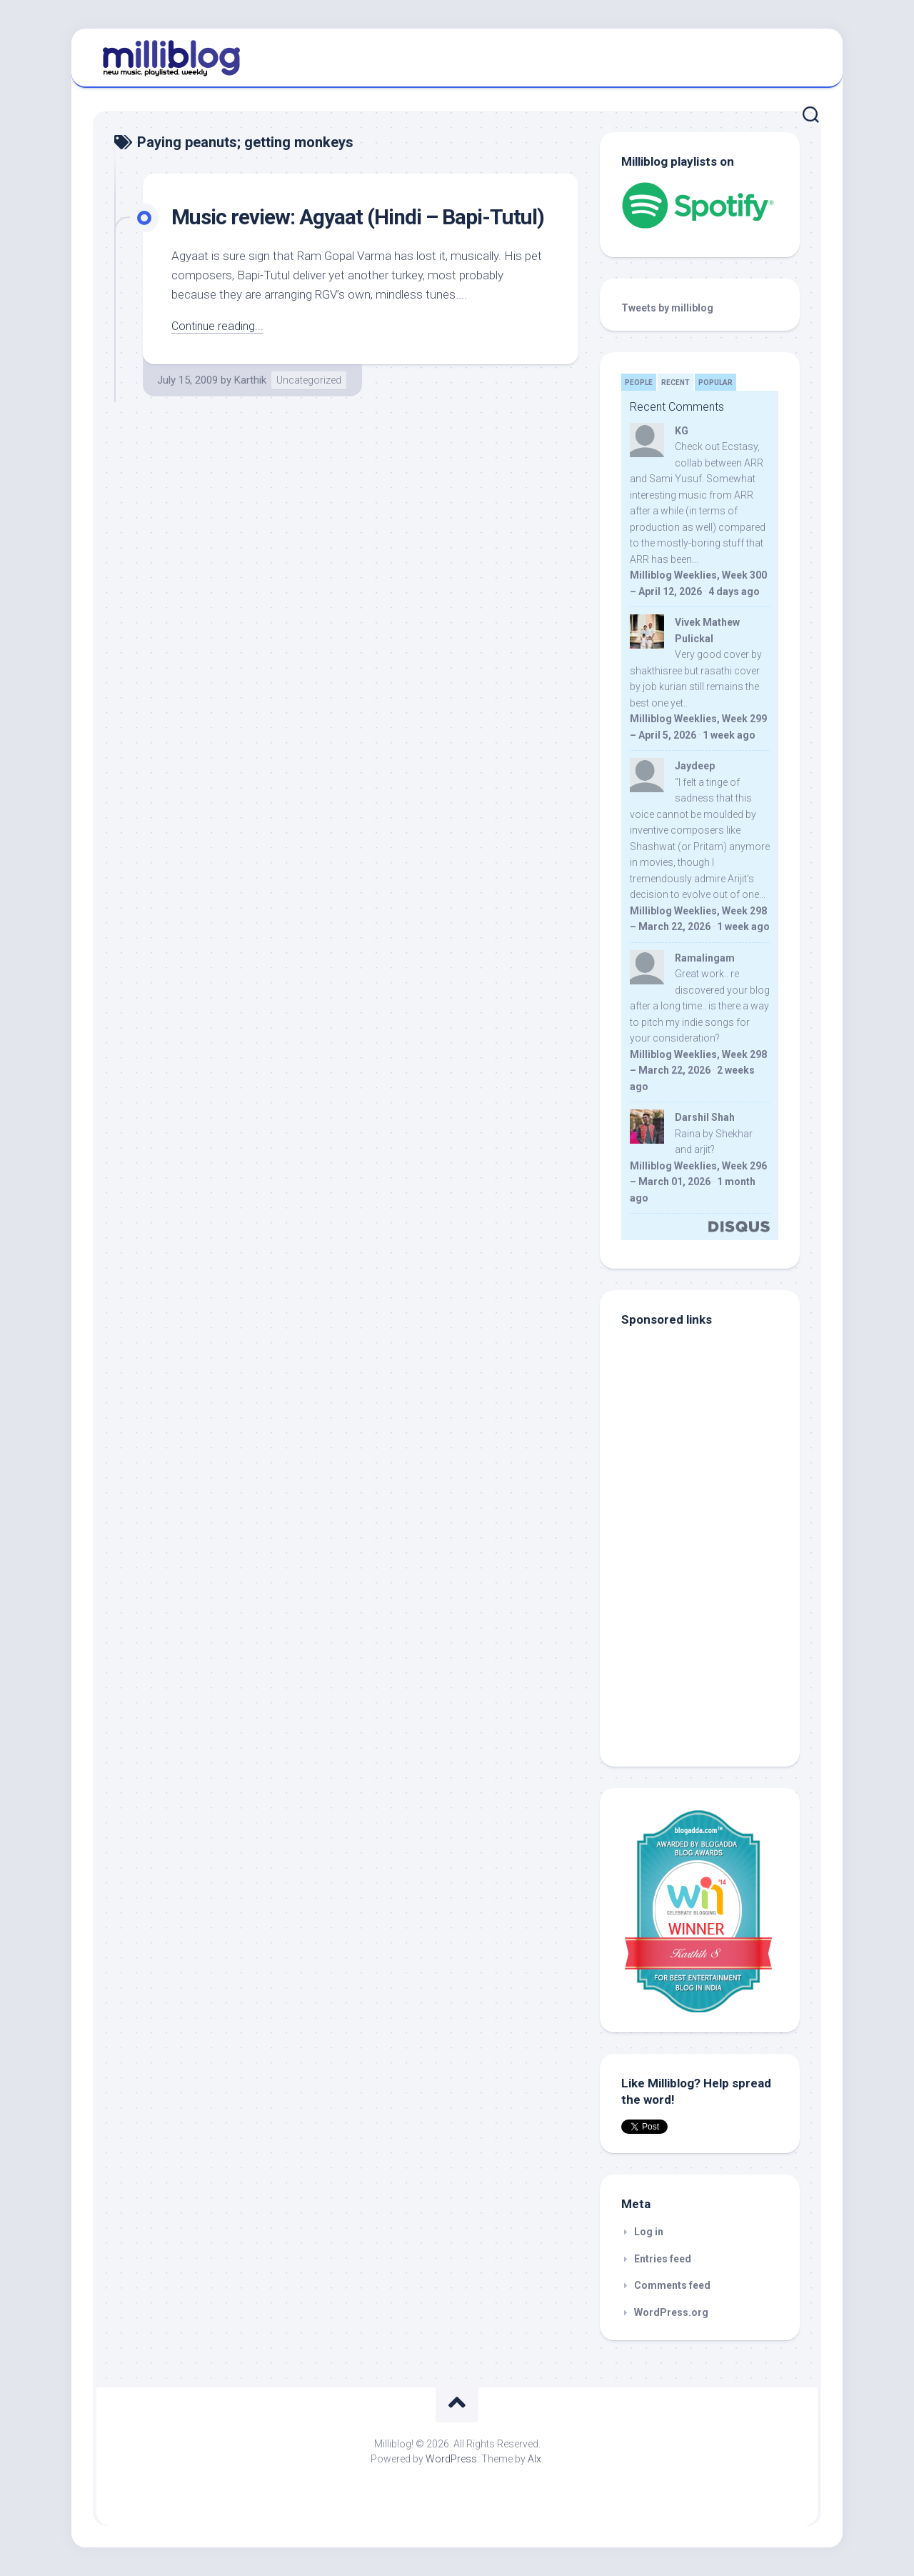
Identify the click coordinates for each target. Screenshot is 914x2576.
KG (681, 430)
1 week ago (729, 735)
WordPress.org (671, 2312)
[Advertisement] (710, 1648)
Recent (675, 382)
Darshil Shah (705, 1117)
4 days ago (734, 591)
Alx (534, 2459)
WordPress (451, 2459)
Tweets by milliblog (667, 308)
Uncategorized (308, 410)
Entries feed (662, 2259)
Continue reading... (219, 356)
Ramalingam (705, 958)
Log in (648, 2231)
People (639, 382)
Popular (715, 382)
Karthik (250, 410)
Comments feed (672, 2285)
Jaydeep (695, 766)
